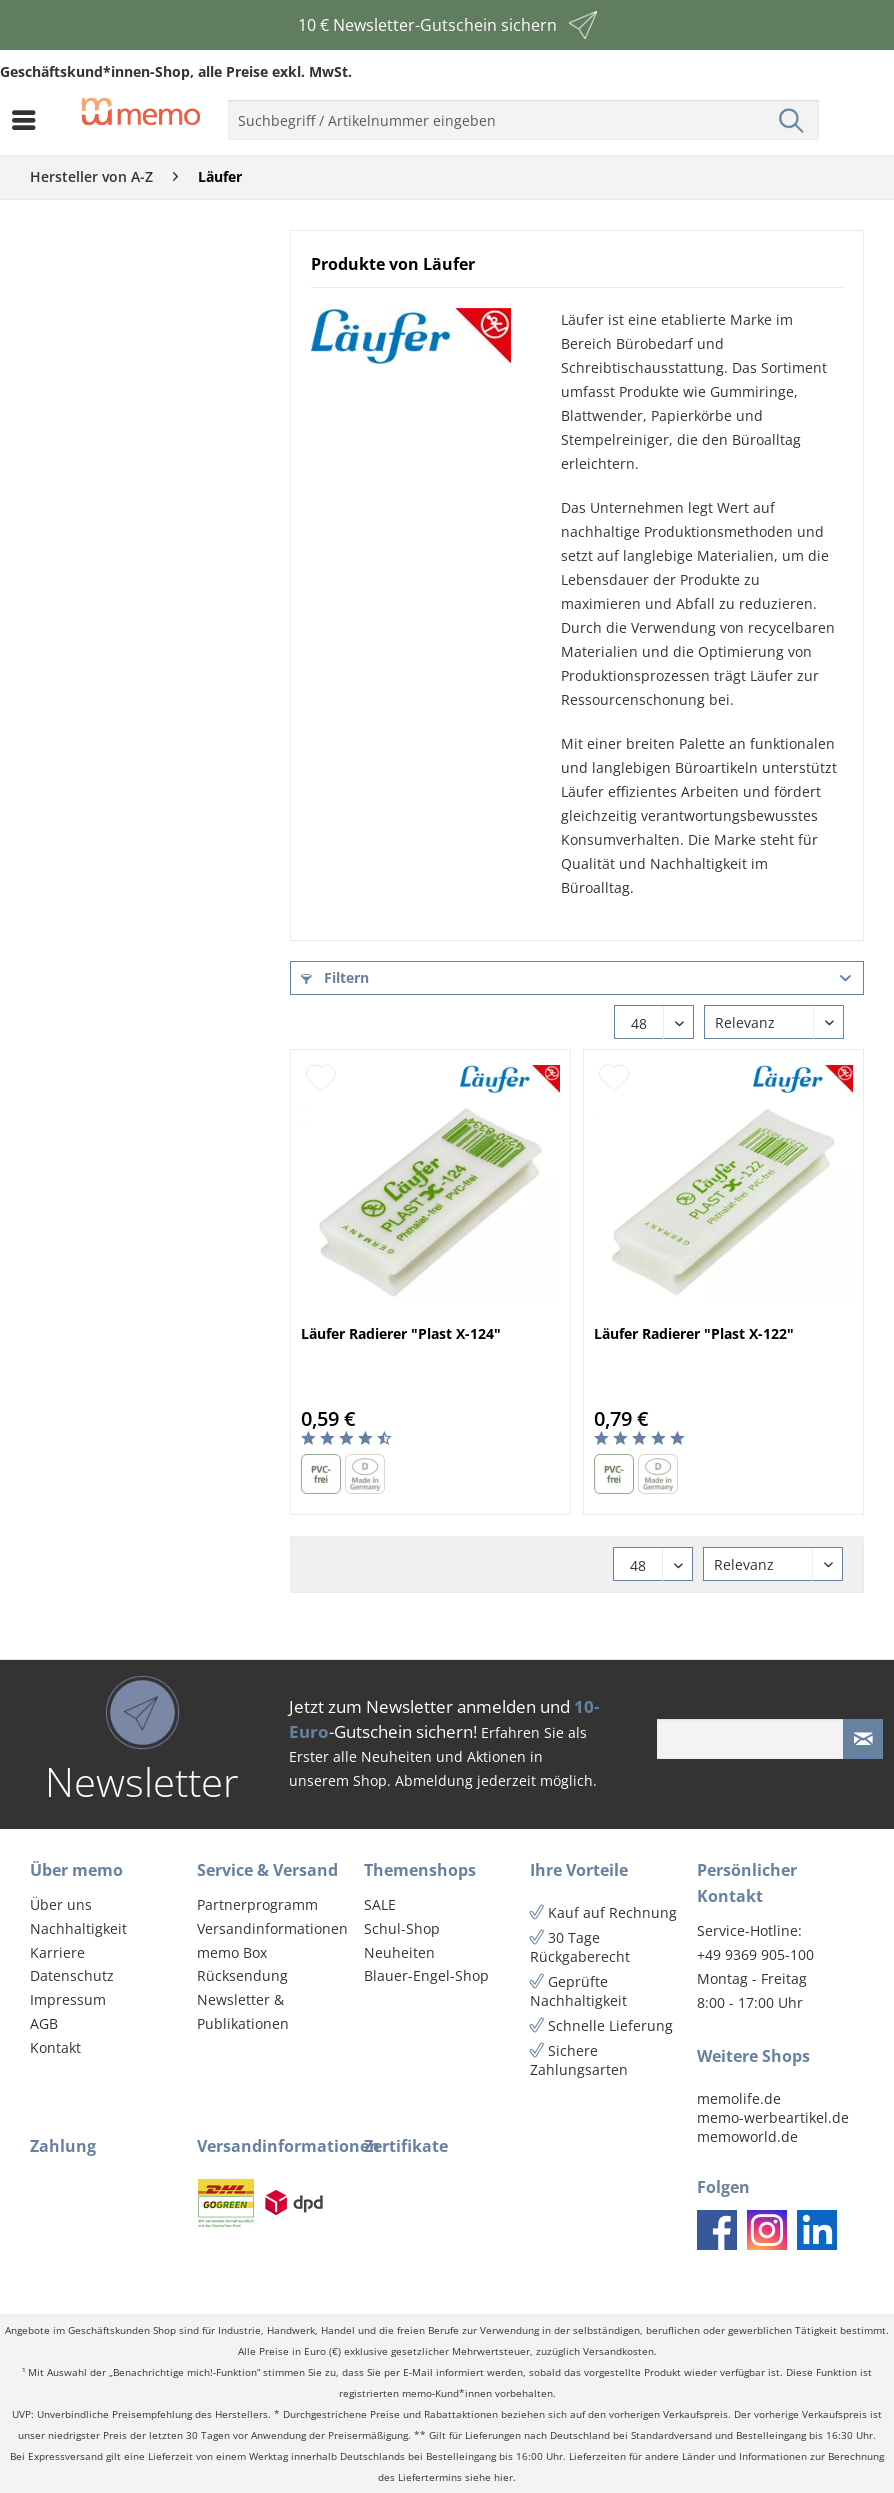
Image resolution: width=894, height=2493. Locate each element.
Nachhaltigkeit (78, 1928)
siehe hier (489, 2477)
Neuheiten (399, 1952)
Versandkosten (618, 2351)
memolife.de (739, 2098)
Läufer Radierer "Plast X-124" (401, 1333)
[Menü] (29, 120)
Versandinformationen (272, 1928)
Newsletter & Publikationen (243, 2011)
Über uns (61, 1904)
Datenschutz (72, 1975)
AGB (44, 2023)
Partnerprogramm (257, 1904)
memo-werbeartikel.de (773, 2117)
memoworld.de (747, 2136)
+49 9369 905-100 (755, 1954)
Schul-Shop (402, 1928)
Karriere (57, 1952)
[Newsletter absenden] (863, 1739)
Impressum (68, 1999)
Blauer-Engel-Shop (426, 1975)
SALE (380, 1904)
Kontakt (55, 2047)
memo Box (232, 1952)
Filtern (335, 977)
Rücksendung (242, 1975)
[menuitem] (29, 120)
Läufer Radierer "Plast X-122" (694, 1333)
